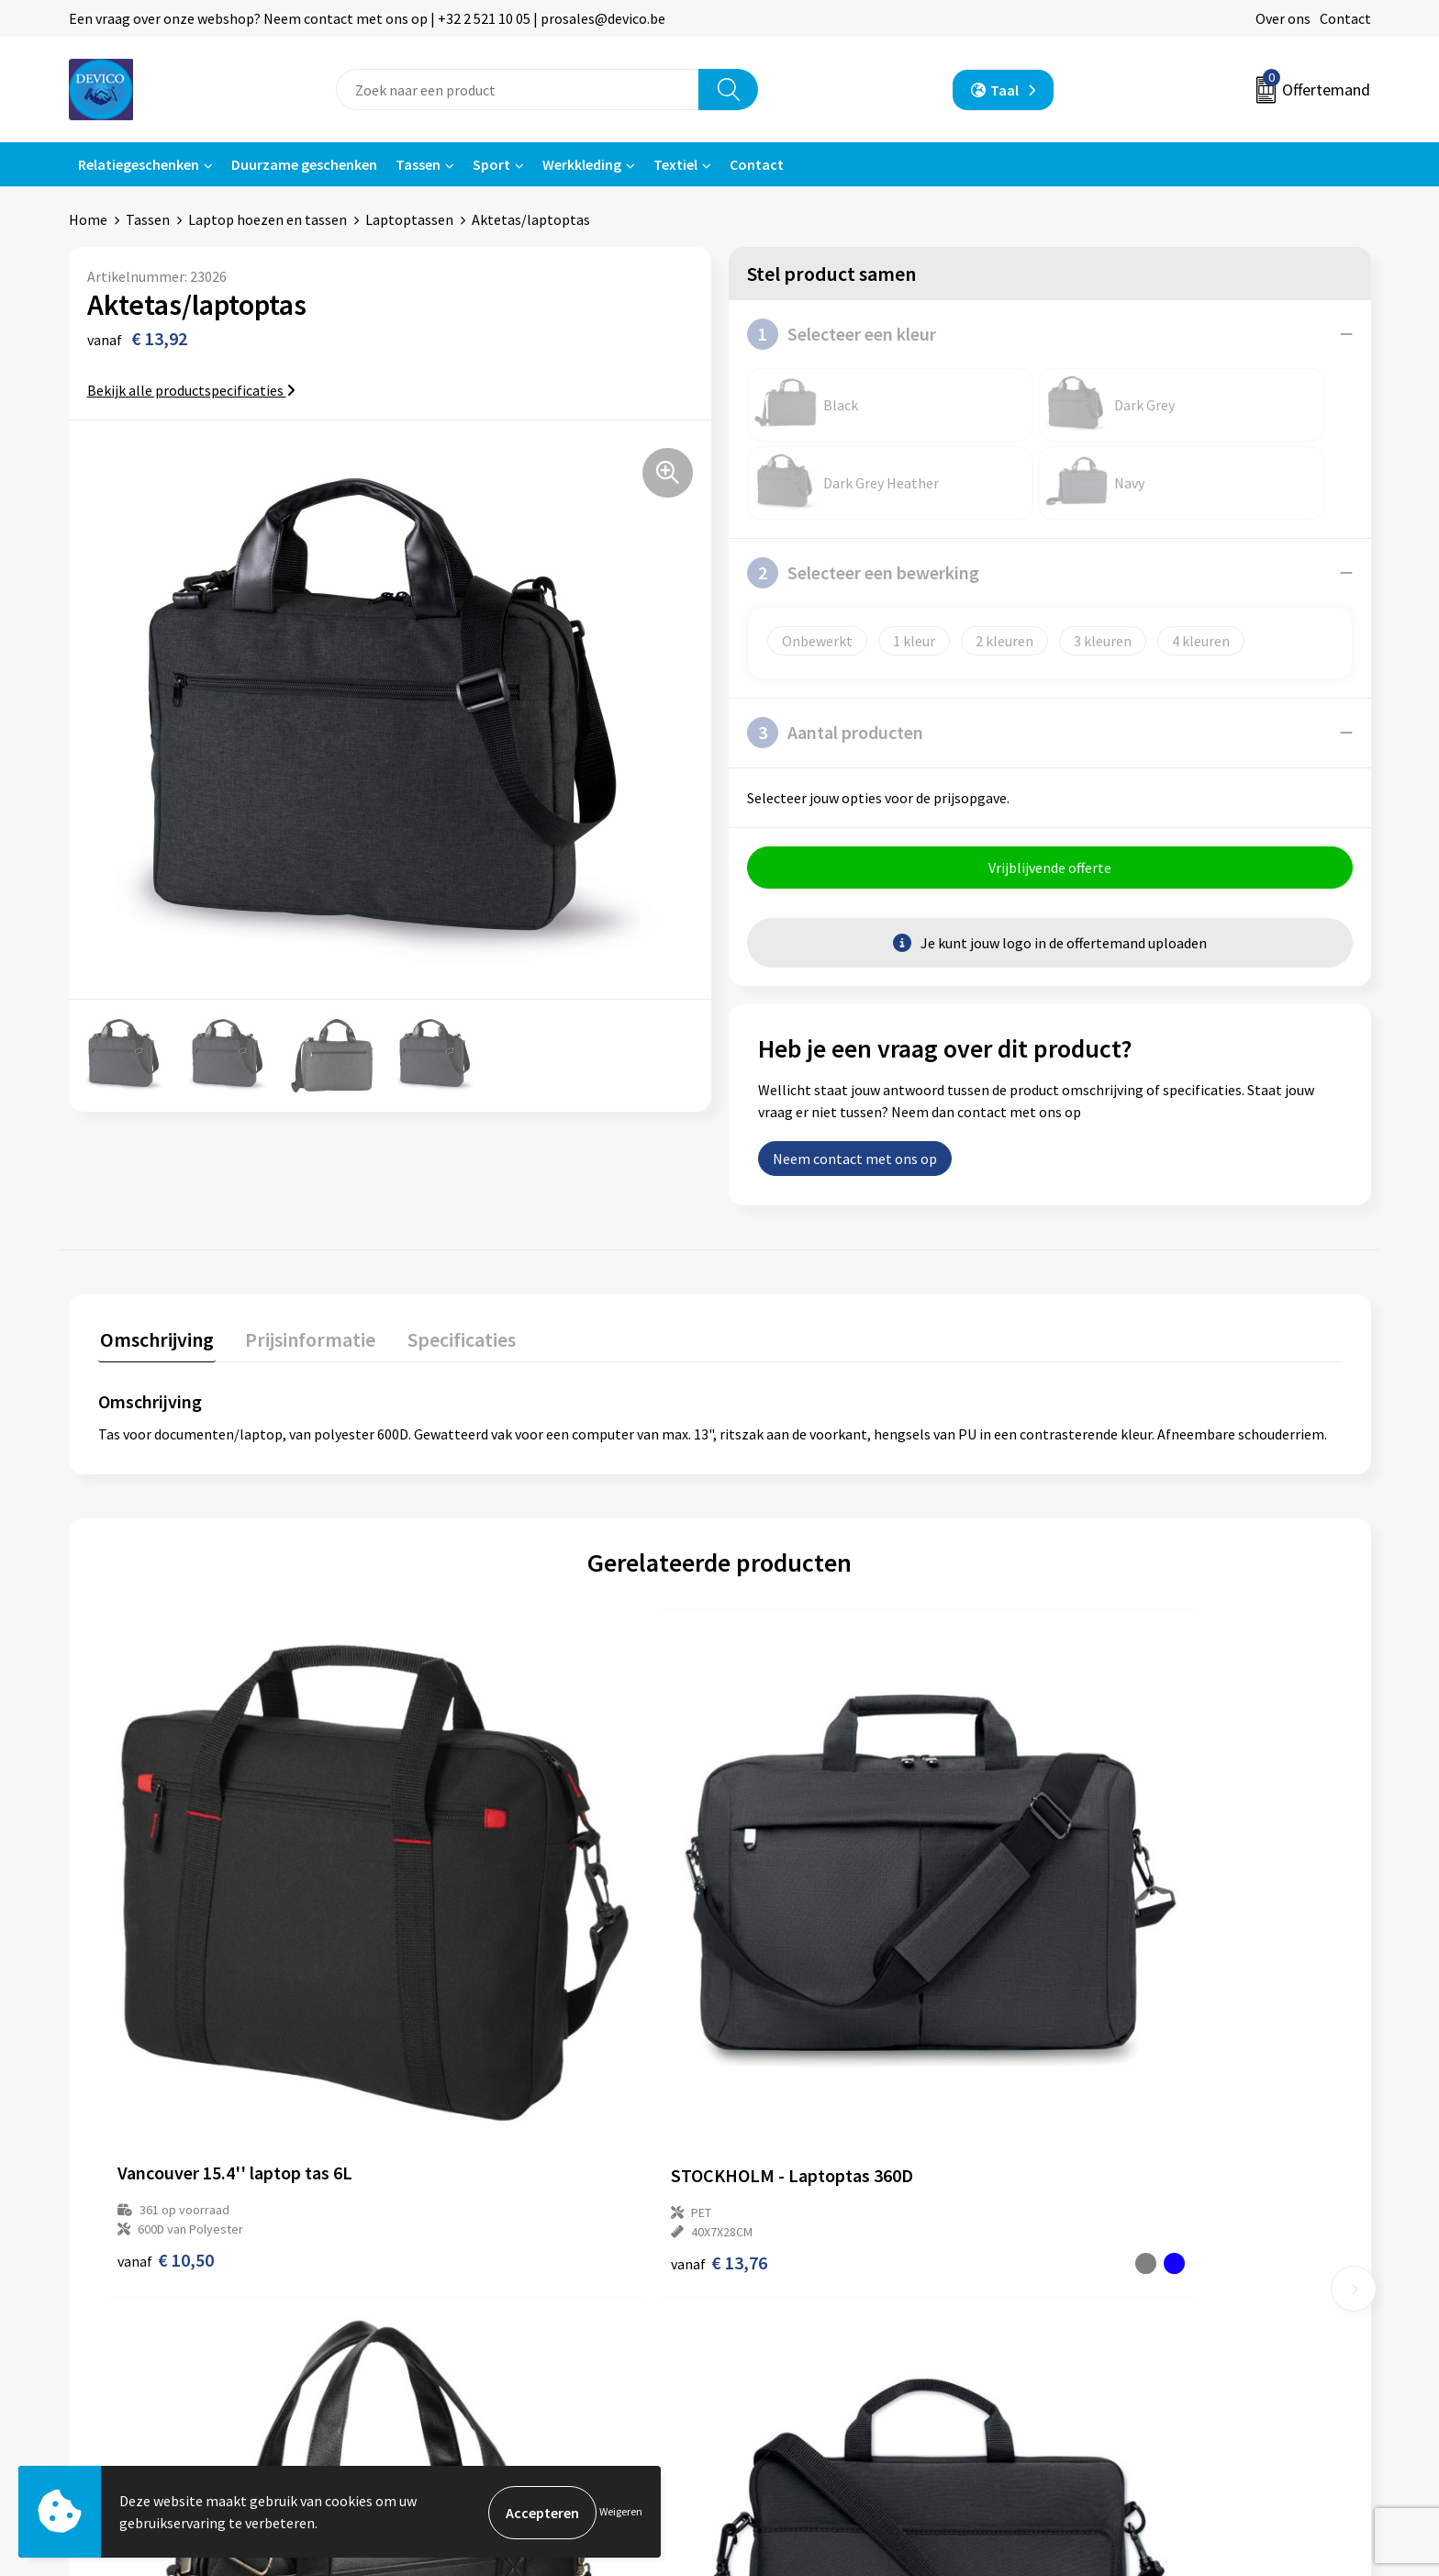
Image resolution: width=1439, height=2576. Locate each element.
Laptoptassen (409, 219)
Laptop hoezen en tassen (267, 219)
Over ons (1283, 18)
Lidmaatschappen (475, 2327)
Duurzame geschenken (304, 164)
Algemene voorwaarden (1139, 2216)
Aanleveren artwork (481, 2272)
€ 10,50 (165, 2017)
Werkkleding (581, 164)
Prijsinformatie (468, 2243)
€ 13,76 (476, 2017)
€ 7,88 (1093, 2017)
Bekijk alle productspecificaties (191, 390)
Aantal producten (835, 732)
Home (88, 219)
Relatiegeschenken (138, 164)
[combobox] (517, 89)
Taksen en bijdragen (482, 2299)
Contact (1345, 18)
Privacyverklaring (1120, 2243)
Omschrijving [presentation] (155, 1339)
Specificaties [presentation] (451, 1339)
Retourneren (782, 2243)
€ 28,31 (787, 2017)
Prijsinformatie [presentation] (305, 1339)
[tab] (155, 1343)
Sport (491, 164)
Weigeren (620, 2512)
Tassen (418, 164)
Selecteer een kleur (841, 334)
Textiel (675, 164)
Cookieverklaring (1119, 2272)
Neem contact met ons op (855, 1160)
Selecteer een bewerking (863, 572)
